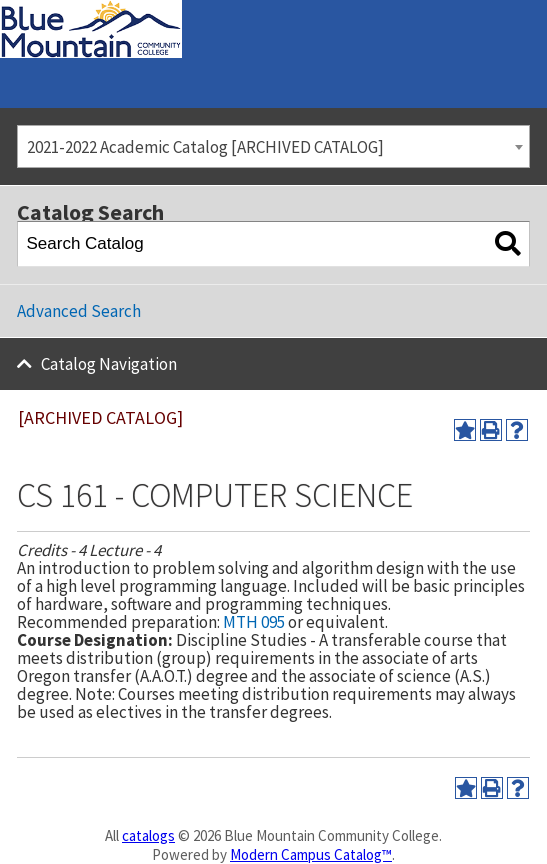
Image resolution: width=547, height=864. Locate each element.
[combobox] (273, 146)
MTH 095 (254, 622)
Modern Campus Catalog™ (311, 854)
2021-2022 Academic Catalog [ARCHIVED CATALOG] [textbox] (205, 147)
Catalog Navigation (109, 364)
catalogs (148, 835)
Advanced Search (79, 311)
